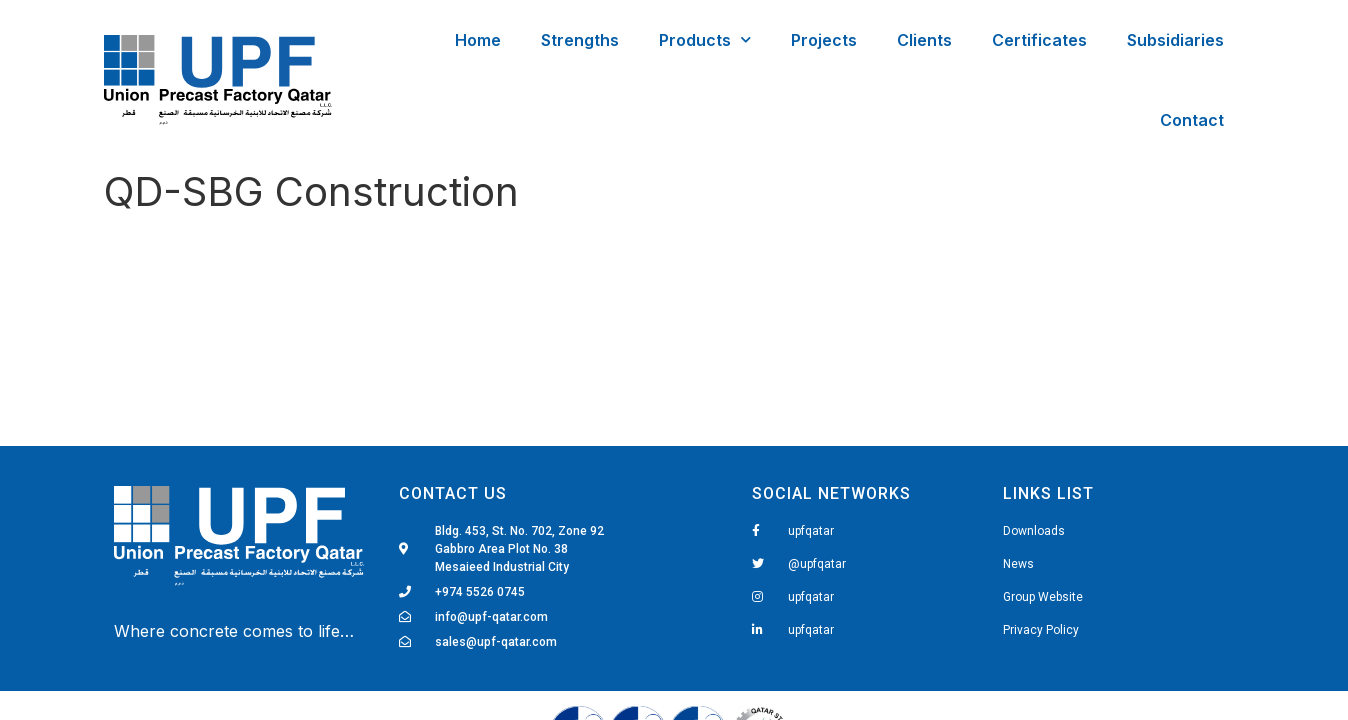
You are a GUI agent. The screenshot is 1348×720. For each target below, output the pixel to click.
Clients (924, 40)
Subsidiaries (1175, 40)
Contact (1192, 120)
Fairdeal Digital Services (199, 588)
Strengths (580, 40)
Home (478, 40)
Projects (824, 40)
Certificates (1039, 40)
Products (705, 39)
